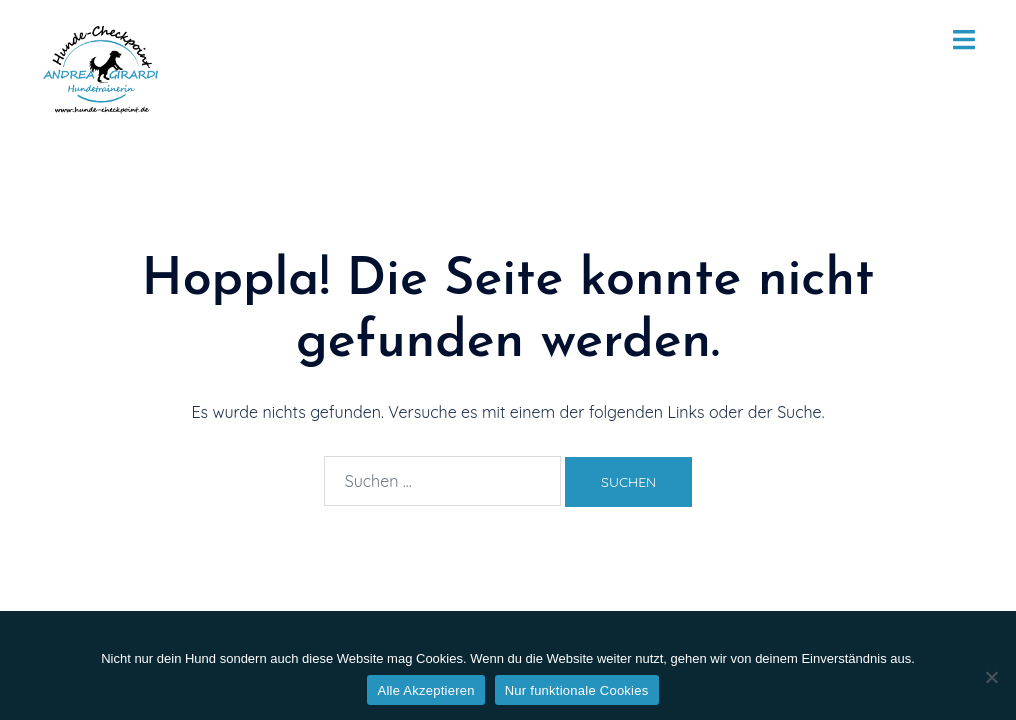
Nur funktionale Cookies (577, 690)
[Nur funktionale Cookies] (991, 677)
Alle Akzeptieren (425, 690)
